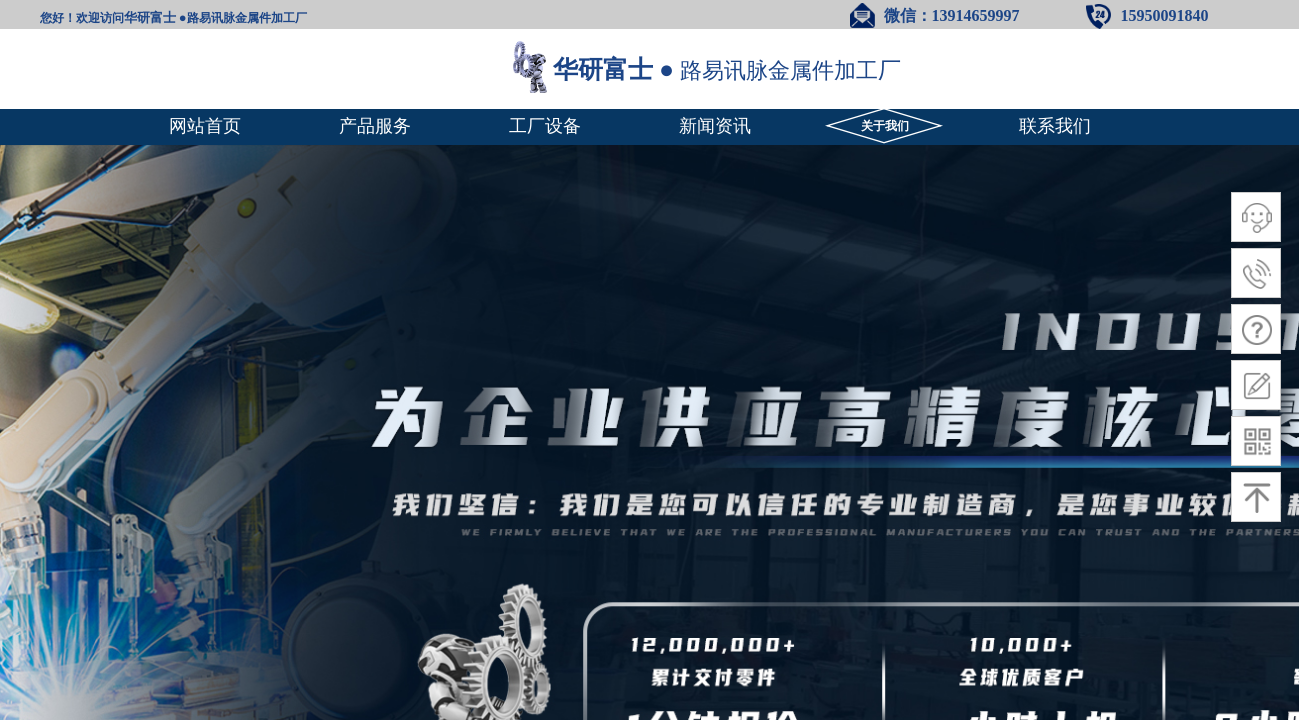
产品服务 (375, 126)
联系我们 (1055, 126)
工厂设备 (545, 126)
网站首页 (205, 126)
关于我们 (885, 126)
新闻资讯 (715, 126)
